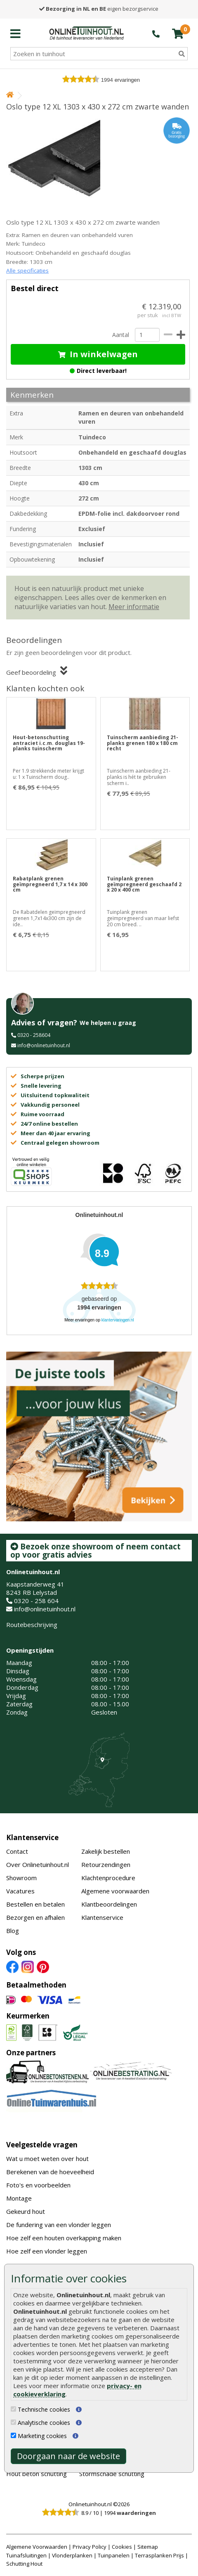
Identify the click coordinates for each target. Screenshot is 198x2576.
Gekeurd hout (25, 2211)
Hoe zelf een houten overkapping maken (63, 2238)
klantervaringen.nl (117, 1320)
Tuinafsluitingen (26, 2555)
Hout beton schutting (36, 2473)
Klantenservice (32, 1837)
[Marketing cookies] (13, 2435)
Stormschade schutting (111, 2473)
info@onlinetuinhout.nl (43, 1045)
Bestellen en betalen (35, 1904)
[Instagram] (27, 1966)
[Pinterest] (43, 1966)
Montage (19, 2198)
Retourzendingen (105, 1864)
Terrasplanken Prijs (159, 2555)
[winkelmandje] (178, 33)
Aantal (120, 335)
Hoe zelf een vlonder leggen (46, 2251)
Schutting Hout (24, 2563)
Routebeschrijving (31, 1624)
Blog (12, 1930)
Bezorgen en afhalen (35, 1917)
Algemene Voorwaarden (36, 2546)
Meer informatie (133, 606)
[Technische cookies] (13, 2409)
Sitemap (147, 2546)
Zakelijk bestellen (105, 1851)
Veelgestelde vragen (42, 2144)
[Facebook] (12, 1966)
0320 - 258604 (33, 1035)
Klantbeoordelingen (109, 1904)
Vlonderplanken (72, 2555)
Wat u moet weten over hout (47, 2158)
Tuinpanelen (114, 2555)
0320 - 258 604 (36, 1600)
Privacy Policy (89, 2546)
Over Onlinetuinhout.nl (37, 1864)
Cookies (122, 2546)
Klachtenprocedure (108, 1878)
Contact (17, 1851)
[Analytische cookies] (13, 2422)
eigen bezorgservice (98, 8)
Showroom (21, 1878)
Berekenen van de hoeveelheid (50, 2172)
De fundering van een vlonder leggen (58, 2224)
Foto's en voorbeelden (38, 2185)
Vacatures (20, 1891)
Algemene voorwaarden (115, 1891)
